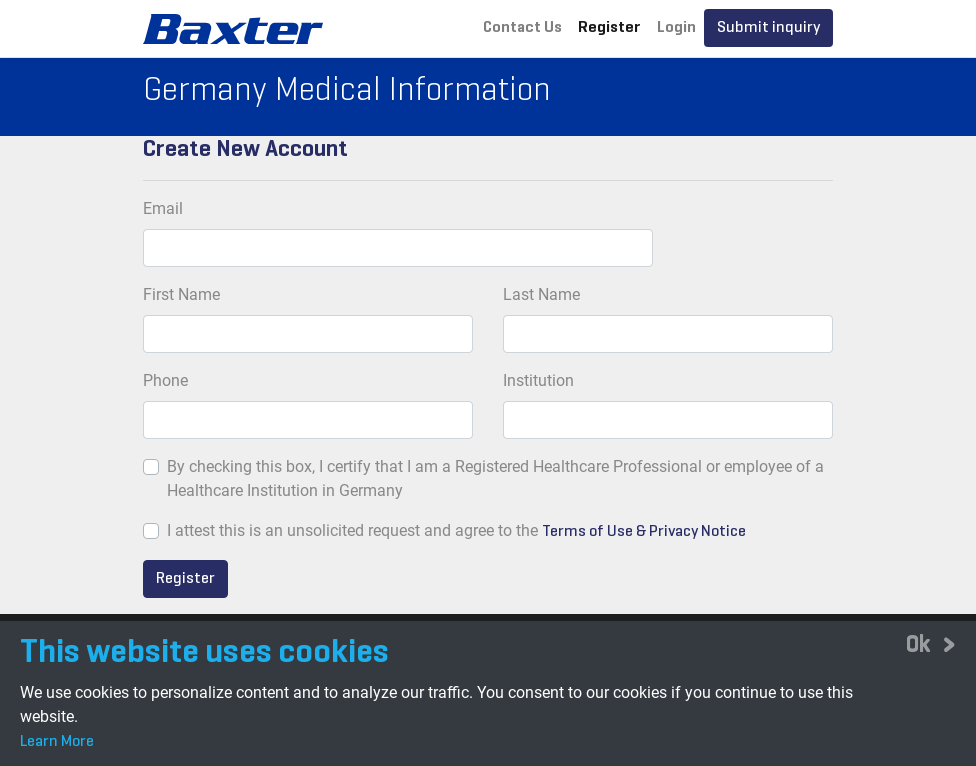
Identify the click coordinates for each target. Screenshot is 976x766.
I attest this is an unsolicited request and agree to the (352, 530)
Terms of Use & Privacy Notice (644, 532)
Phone (165, 380)
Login (676, 28)
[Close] (931, 644)
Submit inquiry (768, 28)
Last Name (541, 294)
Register (609, 28)
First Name (181, 294)
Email (163, 208)
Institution (538, 380)
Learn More (57, 742)
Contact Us (522, 28)
